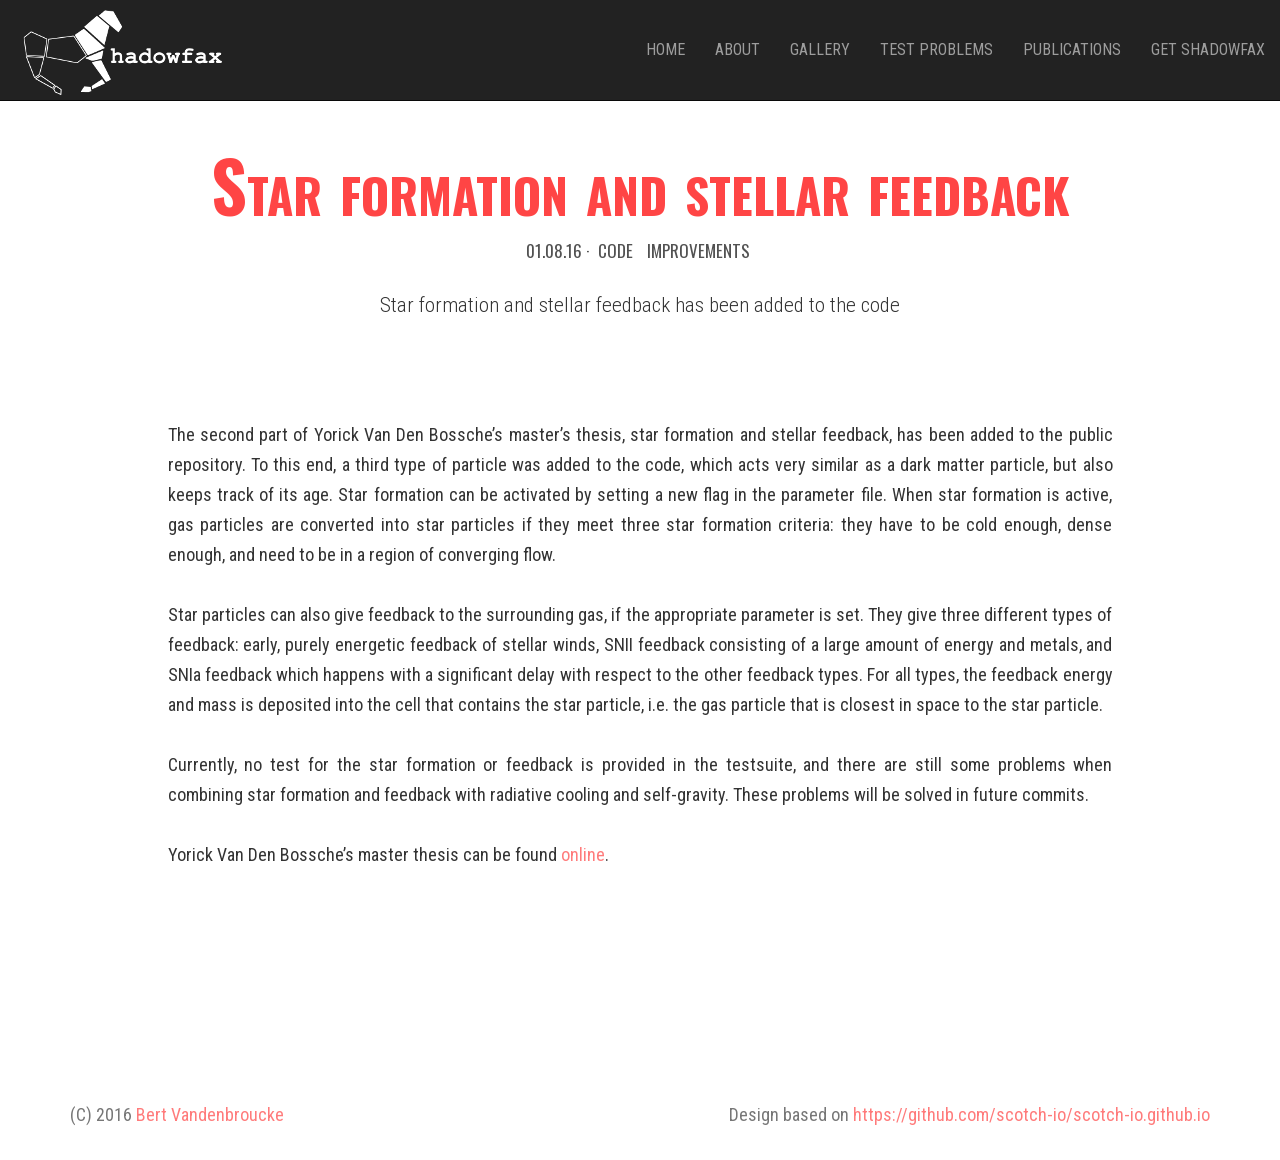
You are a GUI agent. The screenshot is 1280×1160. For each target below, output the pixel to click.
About (737, 49)
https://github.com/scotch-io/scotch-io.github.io (1031, 1114)
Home (665, 49)
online (583, 854)
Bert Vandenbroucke (210, 1114)
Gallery (820, 49)
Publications (1072, 49)
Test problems (936, 49)
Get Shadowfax (1208, 49)
